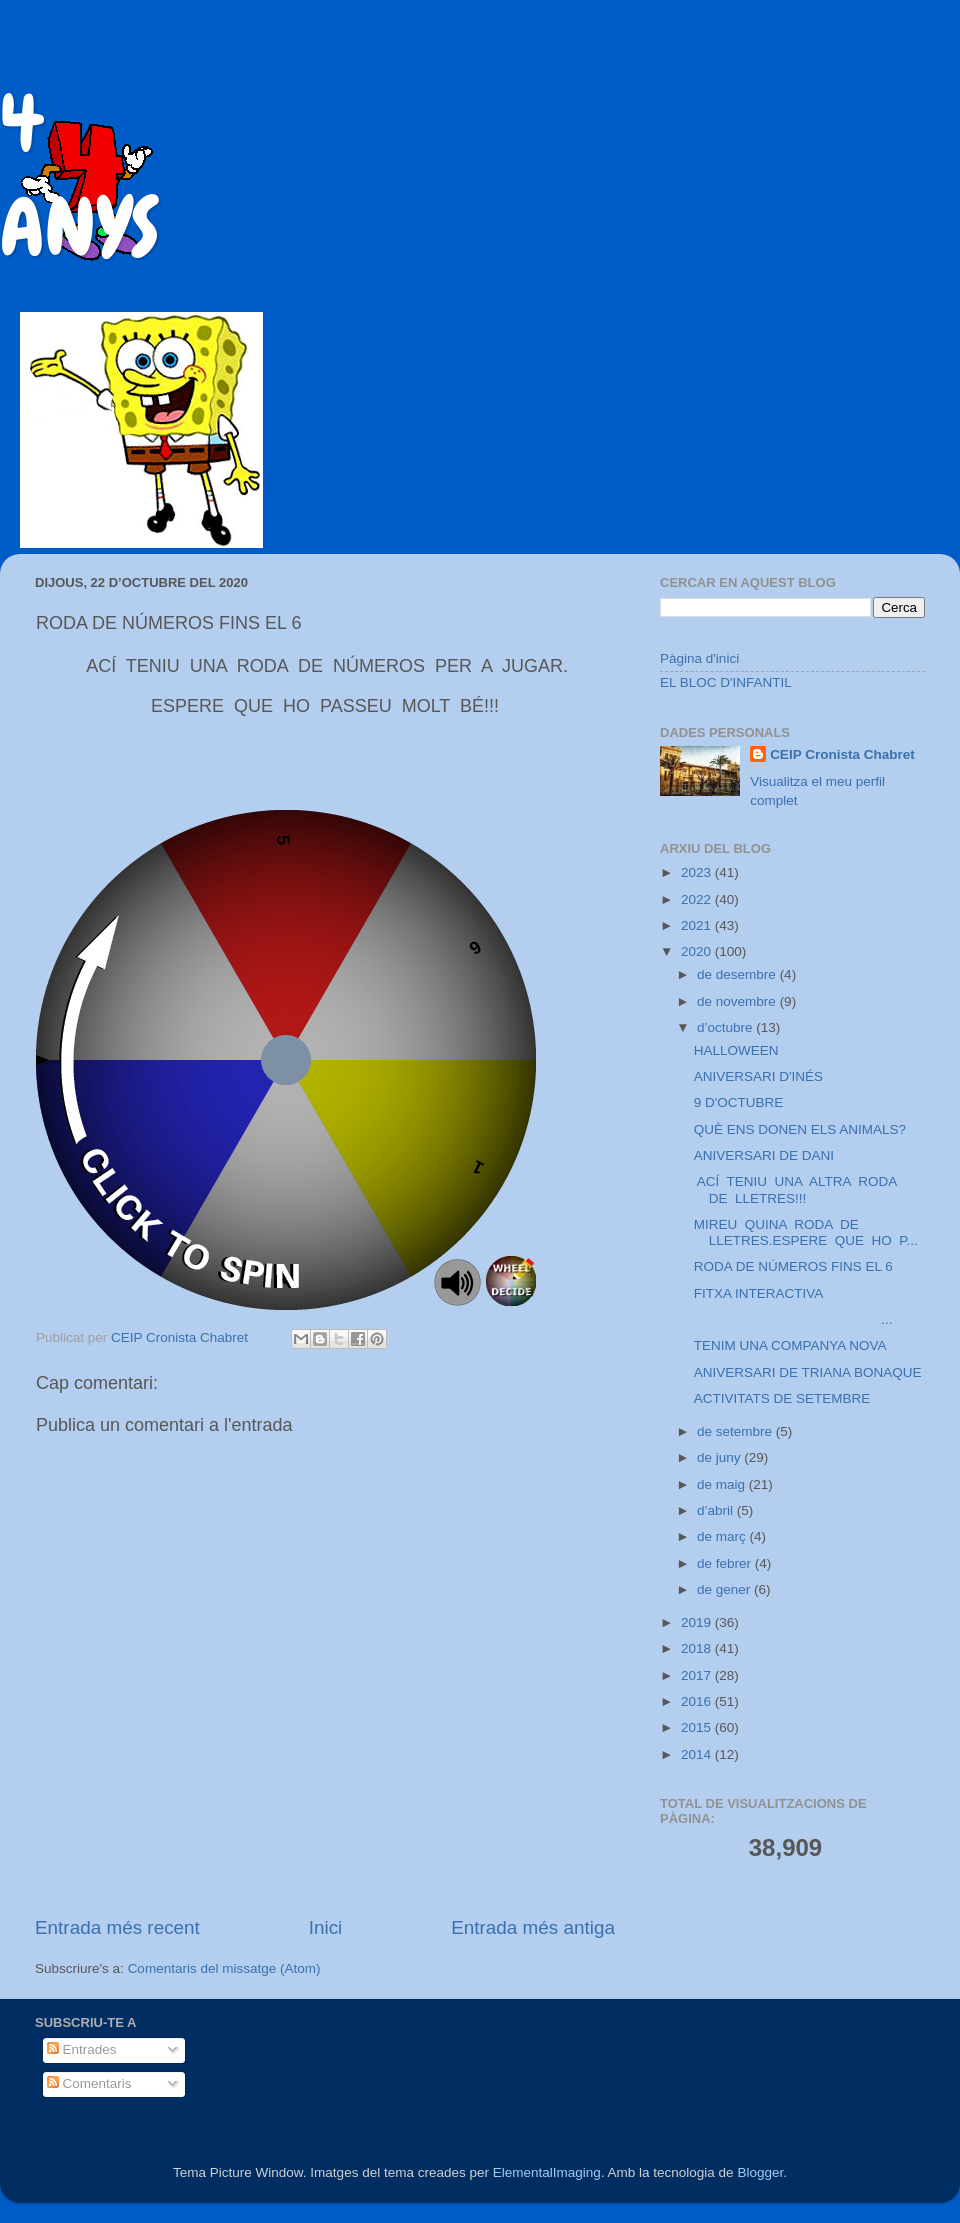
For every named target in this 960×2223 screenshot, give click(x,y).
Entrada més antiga (533, 1927)
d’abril (717, 1510)
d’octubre (726, 1027)
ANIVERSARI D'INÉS (758, 1076)
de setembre (736, 1431)
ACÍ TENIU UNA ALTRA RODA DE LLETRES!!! (797, 1189)
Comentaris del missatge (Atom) (224, 1968)
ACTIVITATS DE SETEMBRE (782, 1398)
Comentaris (89, 2083)
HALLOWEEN (736, 1050)
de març (723, 1536)
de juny (720, 1457)
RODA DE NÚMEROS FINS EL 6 (793, 1266)
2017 (698, 1675)
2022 (698, 899)
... (793, 1319)
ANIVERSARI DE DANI (764, 1155)
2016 (698, 1701)
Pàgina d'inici (699, 658)
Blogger (760, 2172)
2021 (698, 925)
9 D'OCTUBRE (739, 1102)
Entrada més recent (117, 1927)
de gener (725, 1589)
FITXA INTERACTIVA (759, 1293)
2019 (698, 1622)
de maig (723, 1484)
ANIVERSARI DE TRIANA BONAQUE (808, 1372)
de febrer (726, 1563)
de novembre (738, 1001)
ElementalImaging (547, 2172)
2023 (698, 872)
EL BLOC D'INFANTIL (726, 682)
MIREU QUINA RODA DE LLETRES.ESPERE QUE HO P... (806, 1232)
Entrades (82, 2049)
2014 (698, 1754)
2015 (698, 1727)
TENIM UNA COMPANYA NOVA (790, 1345)
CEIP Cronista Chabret (842, 754)
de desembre (738, 974)
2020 (698, 951)
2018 (698, 1648)
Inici (326, 1927)
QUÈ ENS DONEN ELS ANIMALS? (800, 1129)
